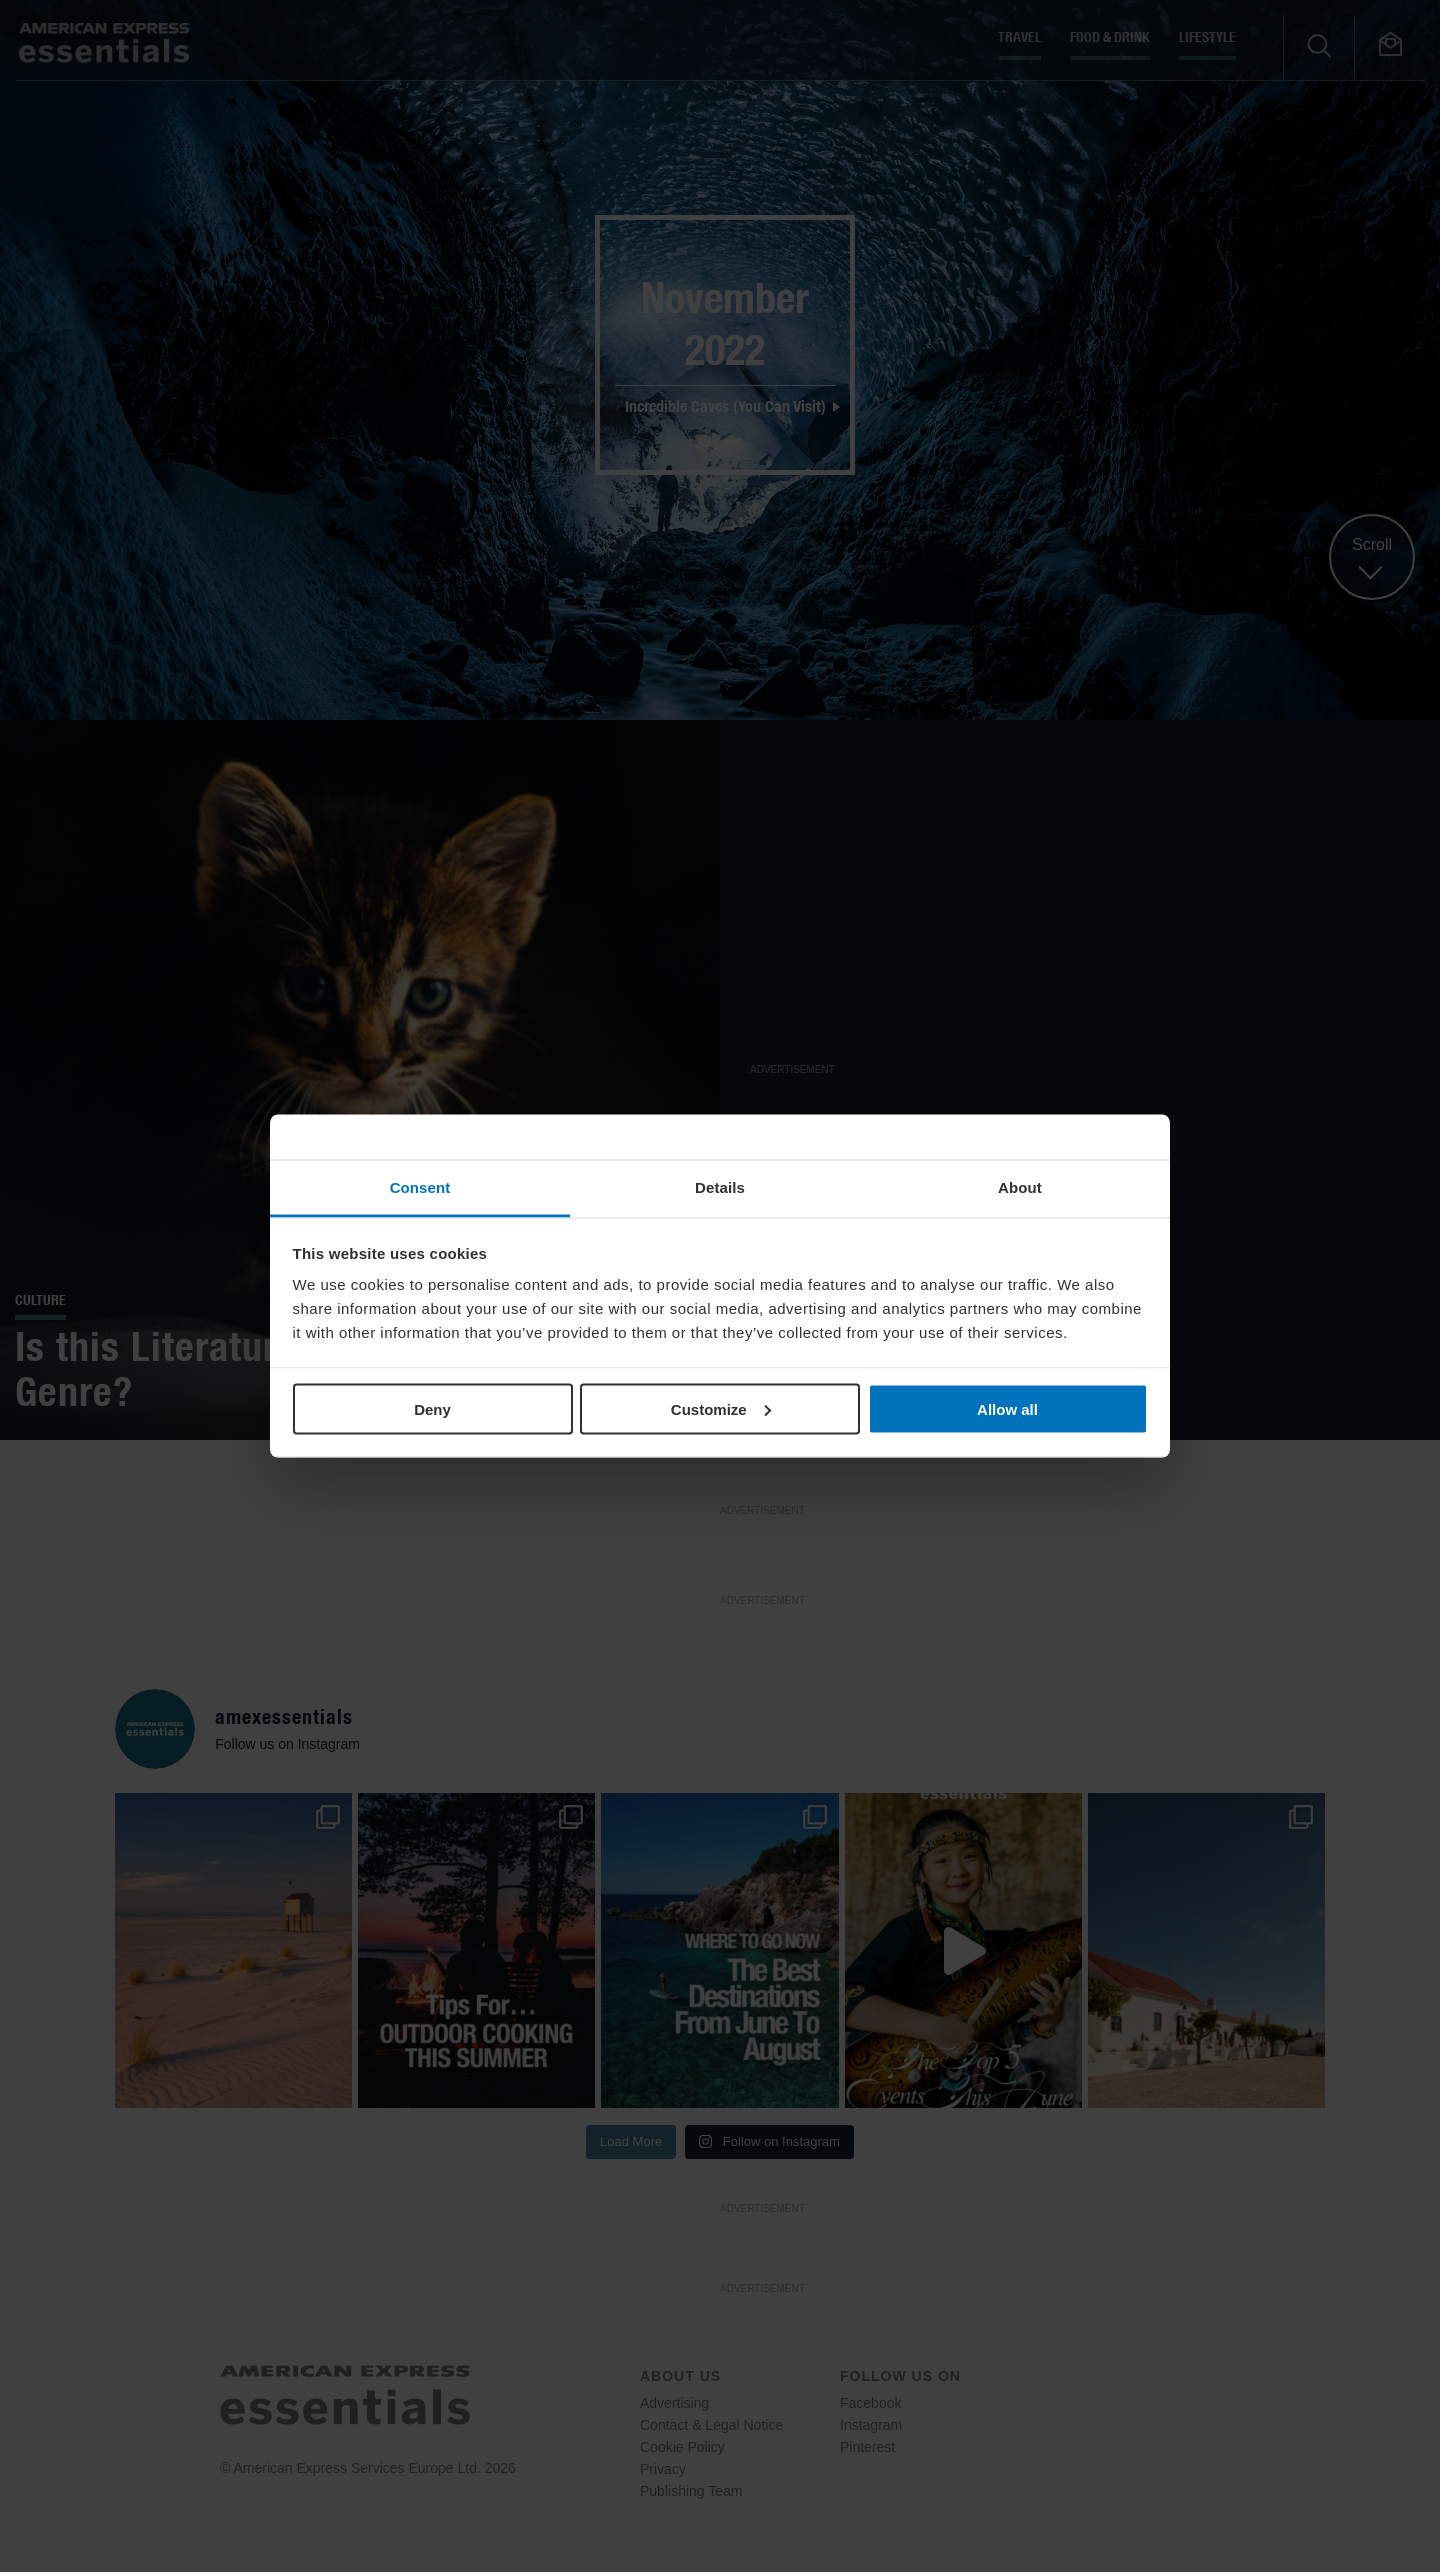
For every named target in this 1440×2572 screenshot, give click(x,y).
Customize (721, 1408)
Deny (432, 1408)
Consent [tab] (420, 1187)
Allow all (1007, 1408)
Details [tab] (720, 1187)
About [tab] (1020, 1187)
